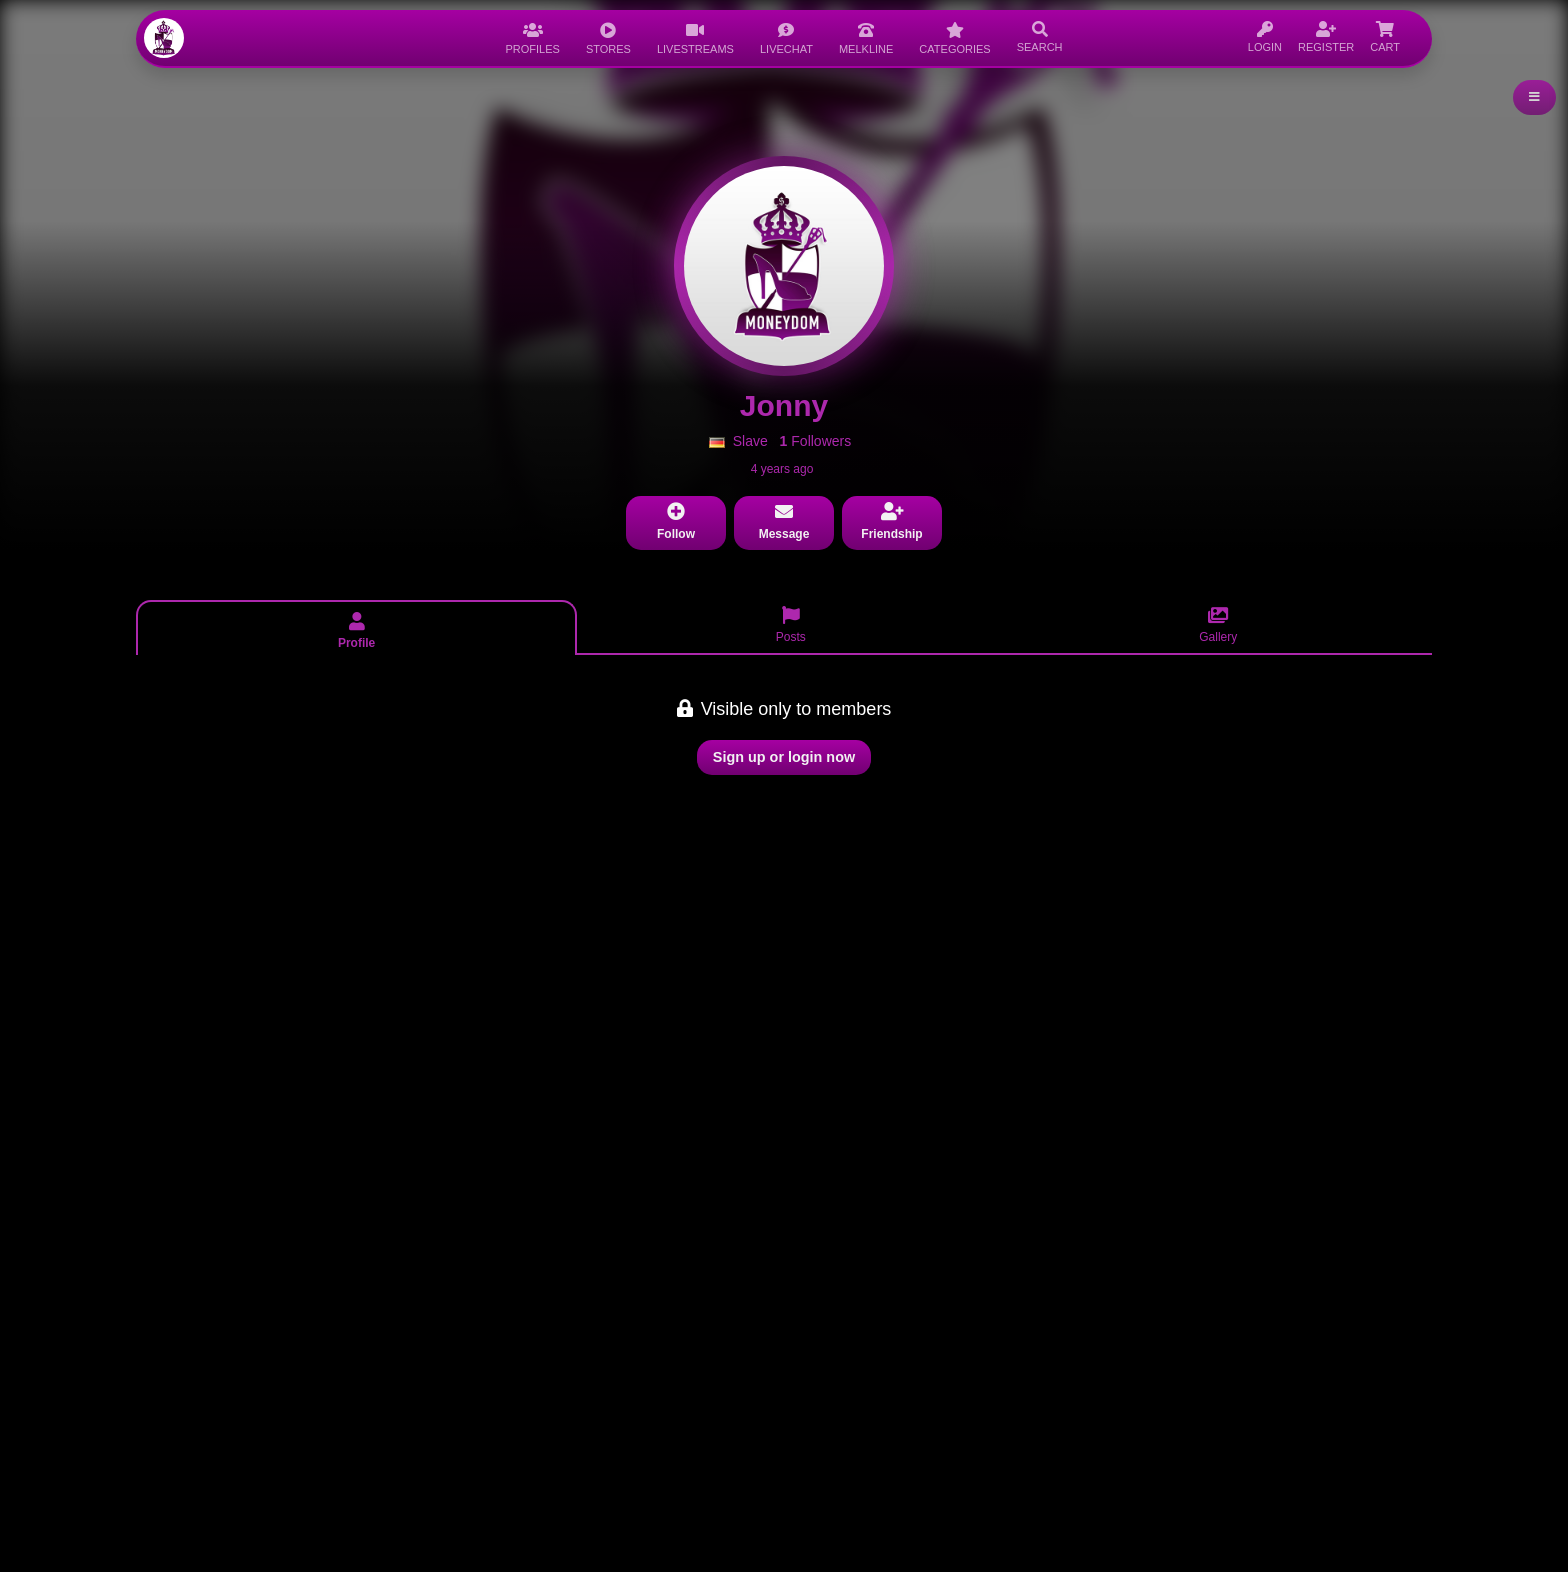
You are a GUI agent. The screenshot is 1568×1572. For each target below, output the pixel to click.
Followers (816, 441)
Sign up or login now (784, 757)
